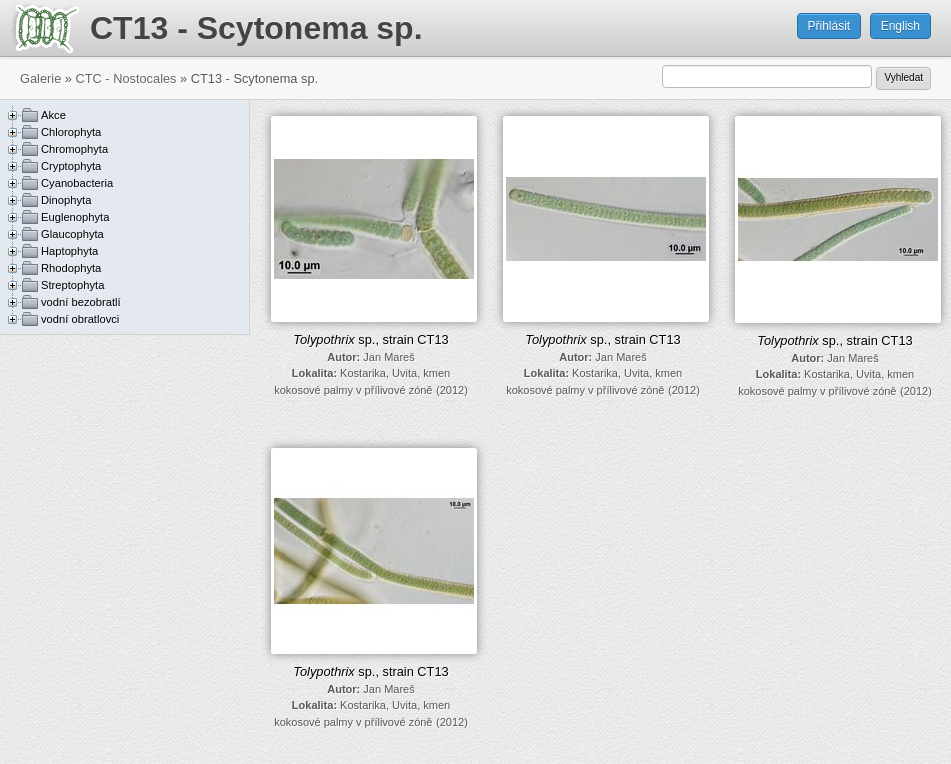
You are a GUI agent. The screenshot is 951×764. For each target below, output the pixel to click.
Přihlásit (829, 26)
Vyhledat (903, 77)
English (900, 26)
